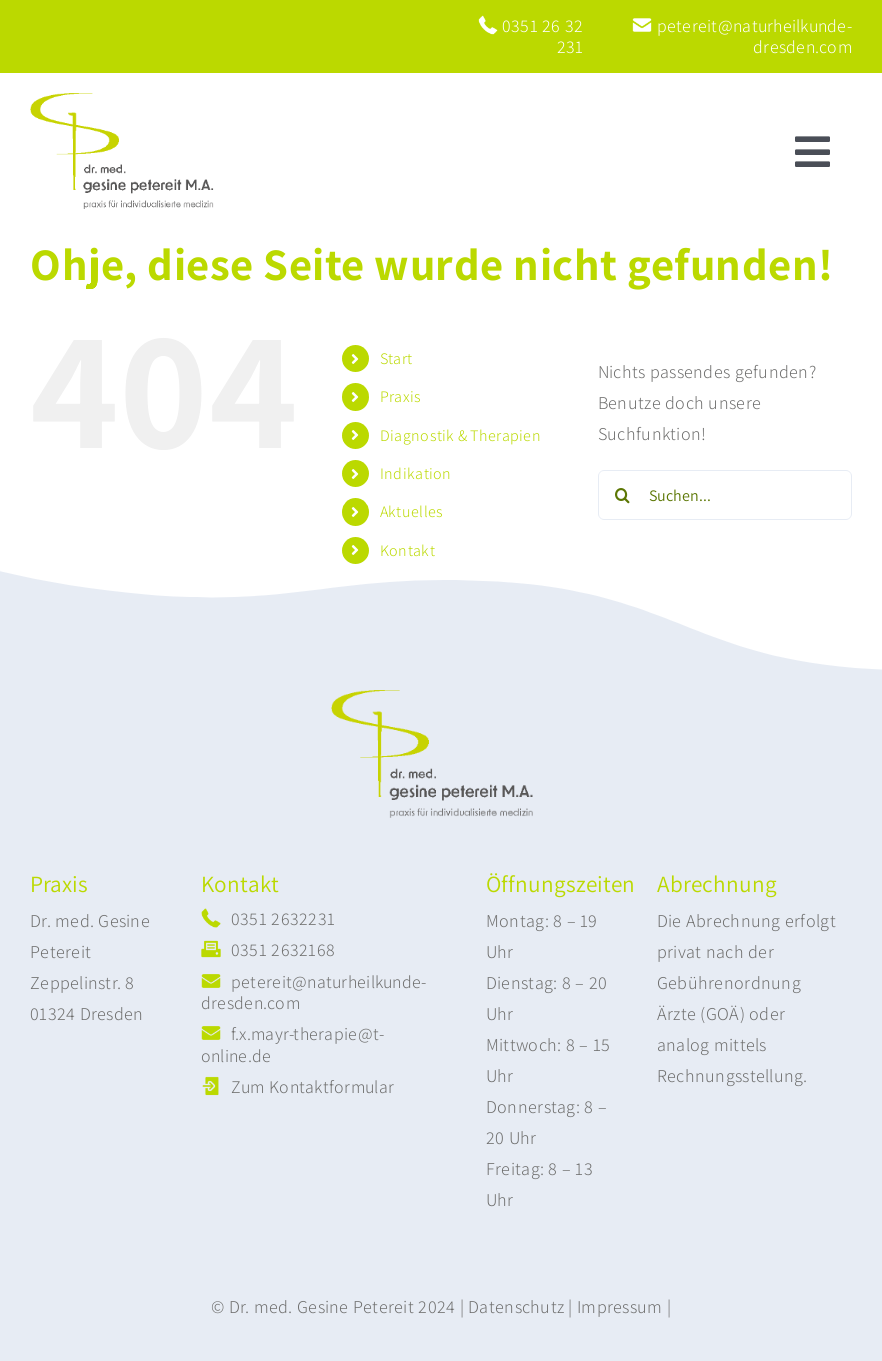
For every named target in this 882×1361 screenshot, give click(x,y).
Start (396, 358)
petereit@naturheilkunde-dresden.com (742, 36)
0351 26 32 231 (531, 36)
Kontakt (407, 550)
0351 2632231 (283, 918)
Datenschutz (516, 1306)
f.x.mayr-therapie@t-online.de (292, 1044)
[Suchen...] (725, 495)
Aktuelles (411, 511)
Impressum (619, 1306)
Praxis (401, 396)
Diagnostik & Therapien (460, 435)
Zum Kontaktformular (312, 1086)
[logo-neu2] (130, 101)
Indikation (416, 473)
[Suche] (623, 495)
